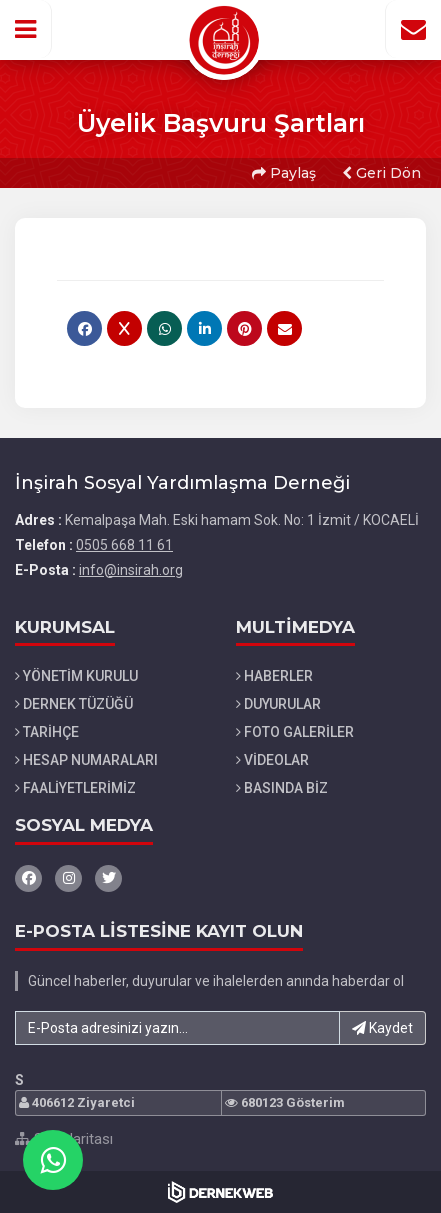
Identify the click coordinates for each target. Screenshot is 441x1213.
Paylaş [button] (284, 173)
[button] (26, 29)
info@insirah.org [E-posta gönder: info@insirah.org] (131, 570)
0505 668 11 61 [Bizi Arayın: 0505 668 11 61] (124, 545)
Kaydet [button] (382, 1028)
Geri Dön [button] (381, 173)
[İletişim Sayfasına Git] (413, 29)
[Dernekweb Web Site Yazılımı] (220, 1192)
